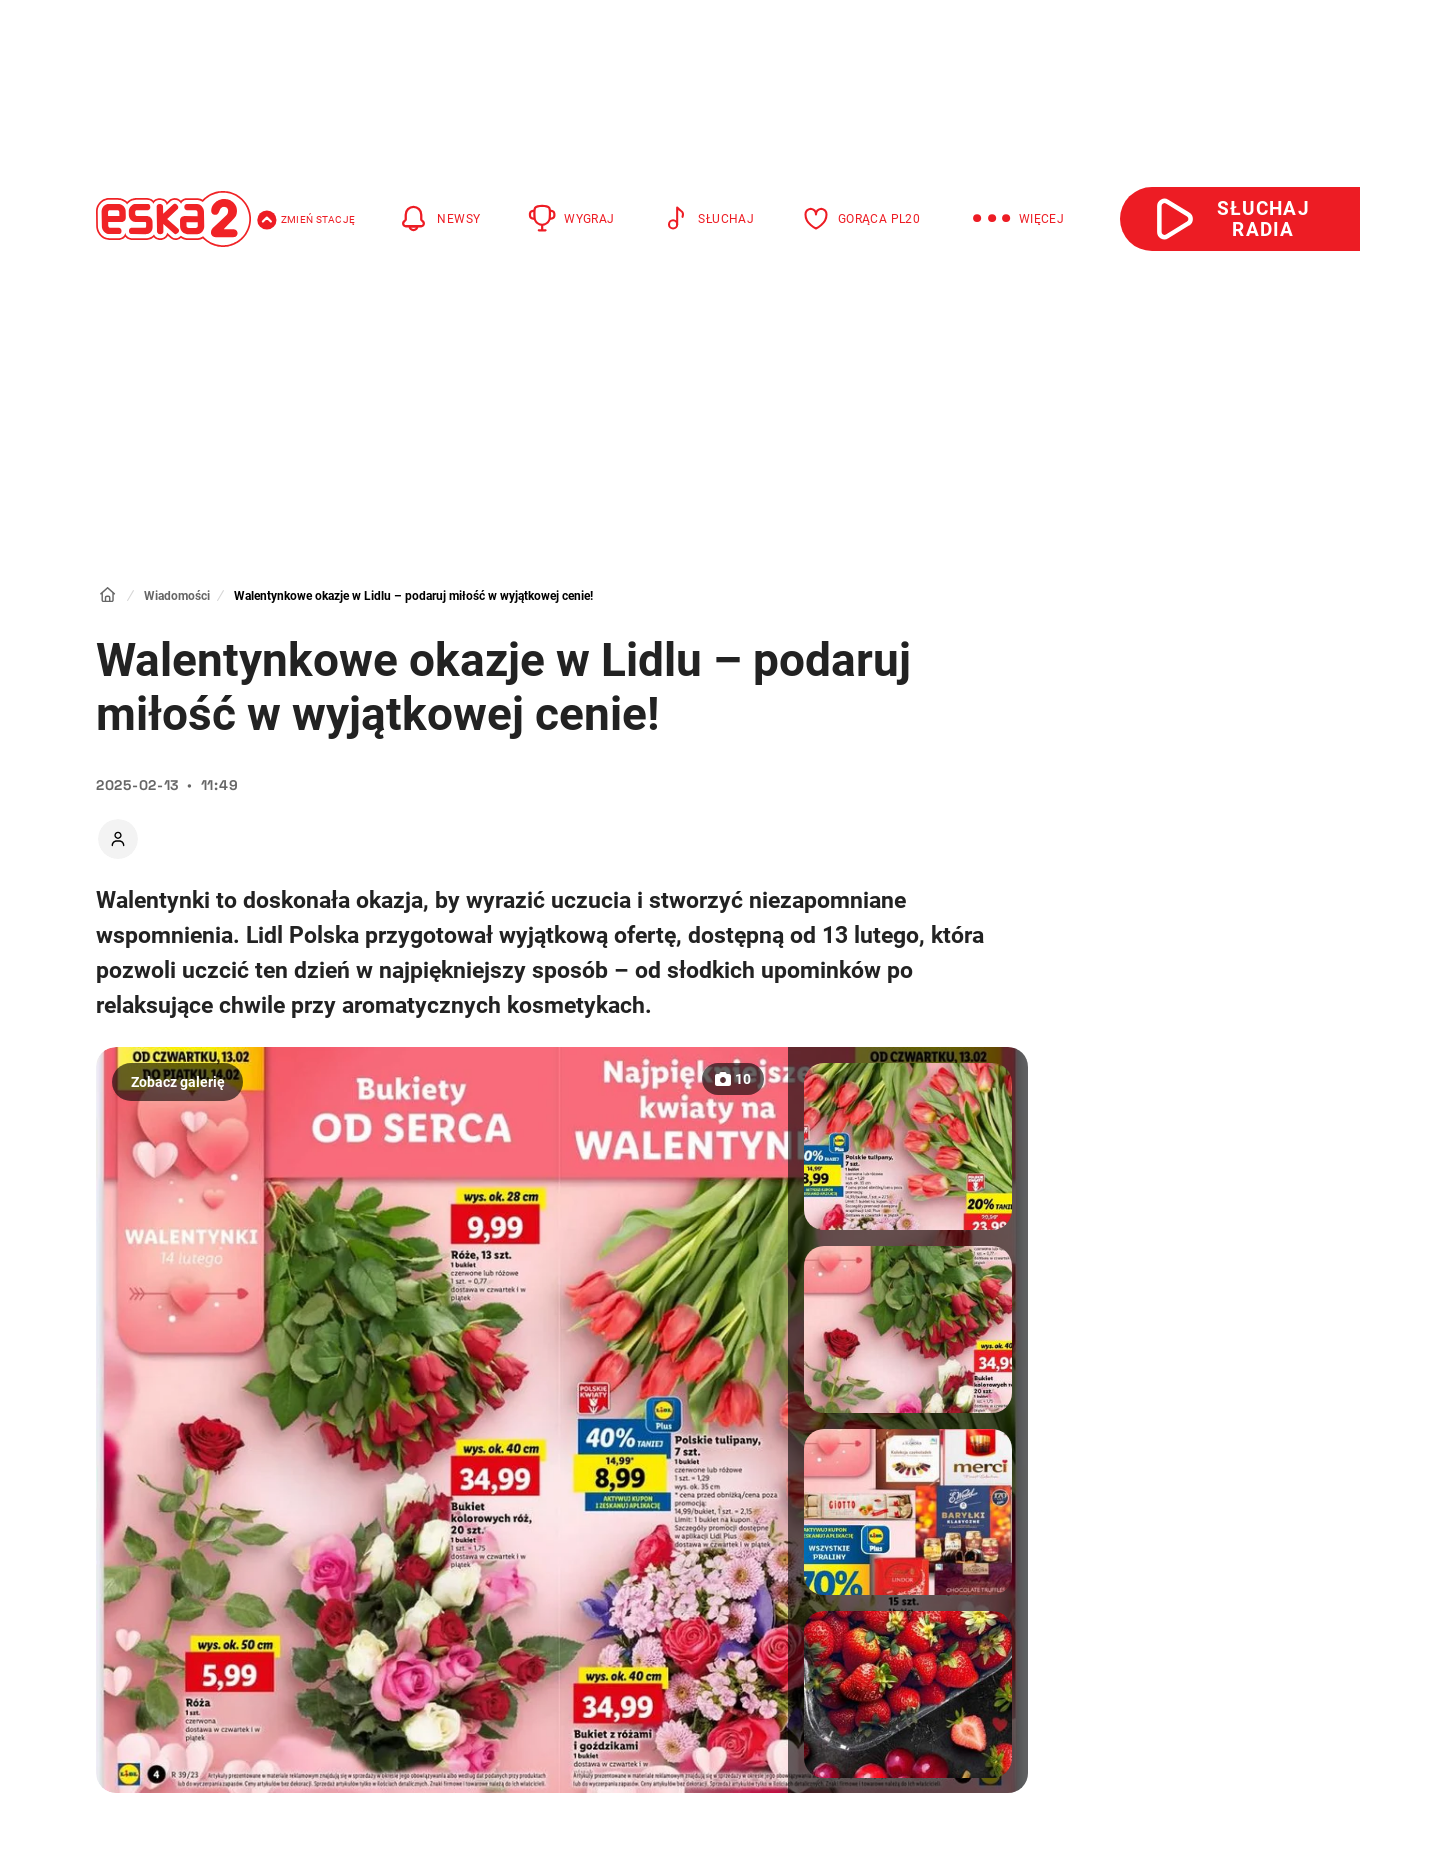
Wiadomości (177, 596)
